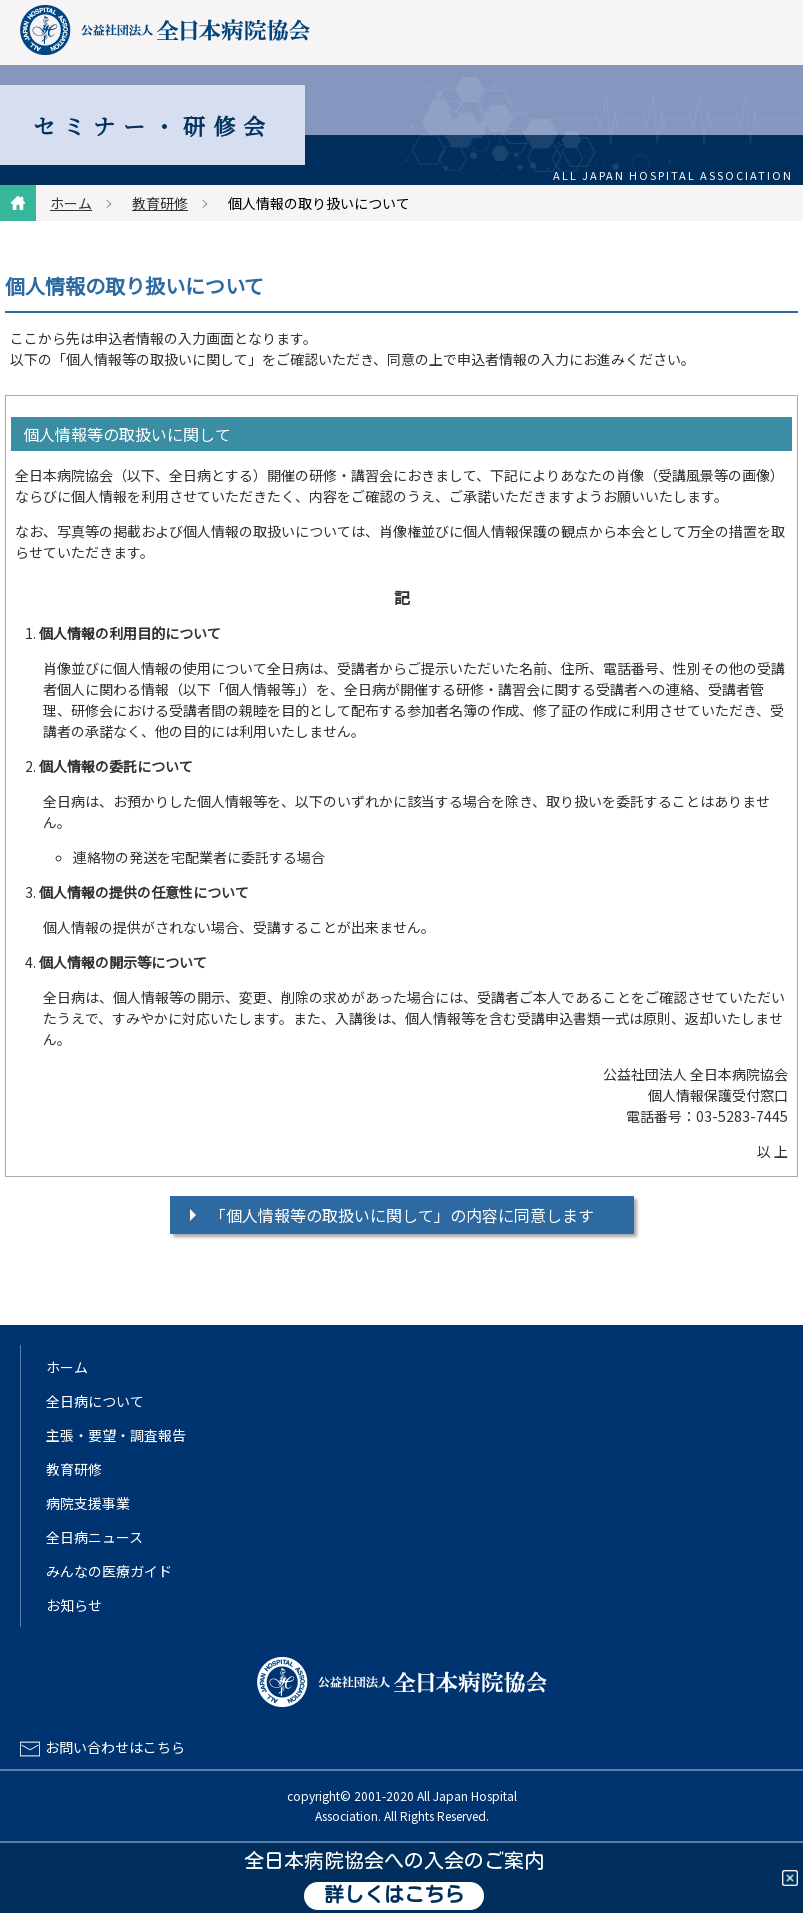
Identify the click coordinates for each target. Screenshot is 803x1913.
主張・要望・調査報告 (116, 1435)
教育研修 (160, 203)
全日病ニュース (94, 1537)
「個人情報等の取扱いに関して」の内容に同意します (402, 1215)
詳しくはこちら (394, 1896)
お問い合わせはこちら (115, 1747)
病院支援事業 (88, 1503)
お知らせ (74, 1605)
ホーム (71, 203)
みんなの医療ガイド (109, 1571)
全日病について (95, 1401)
